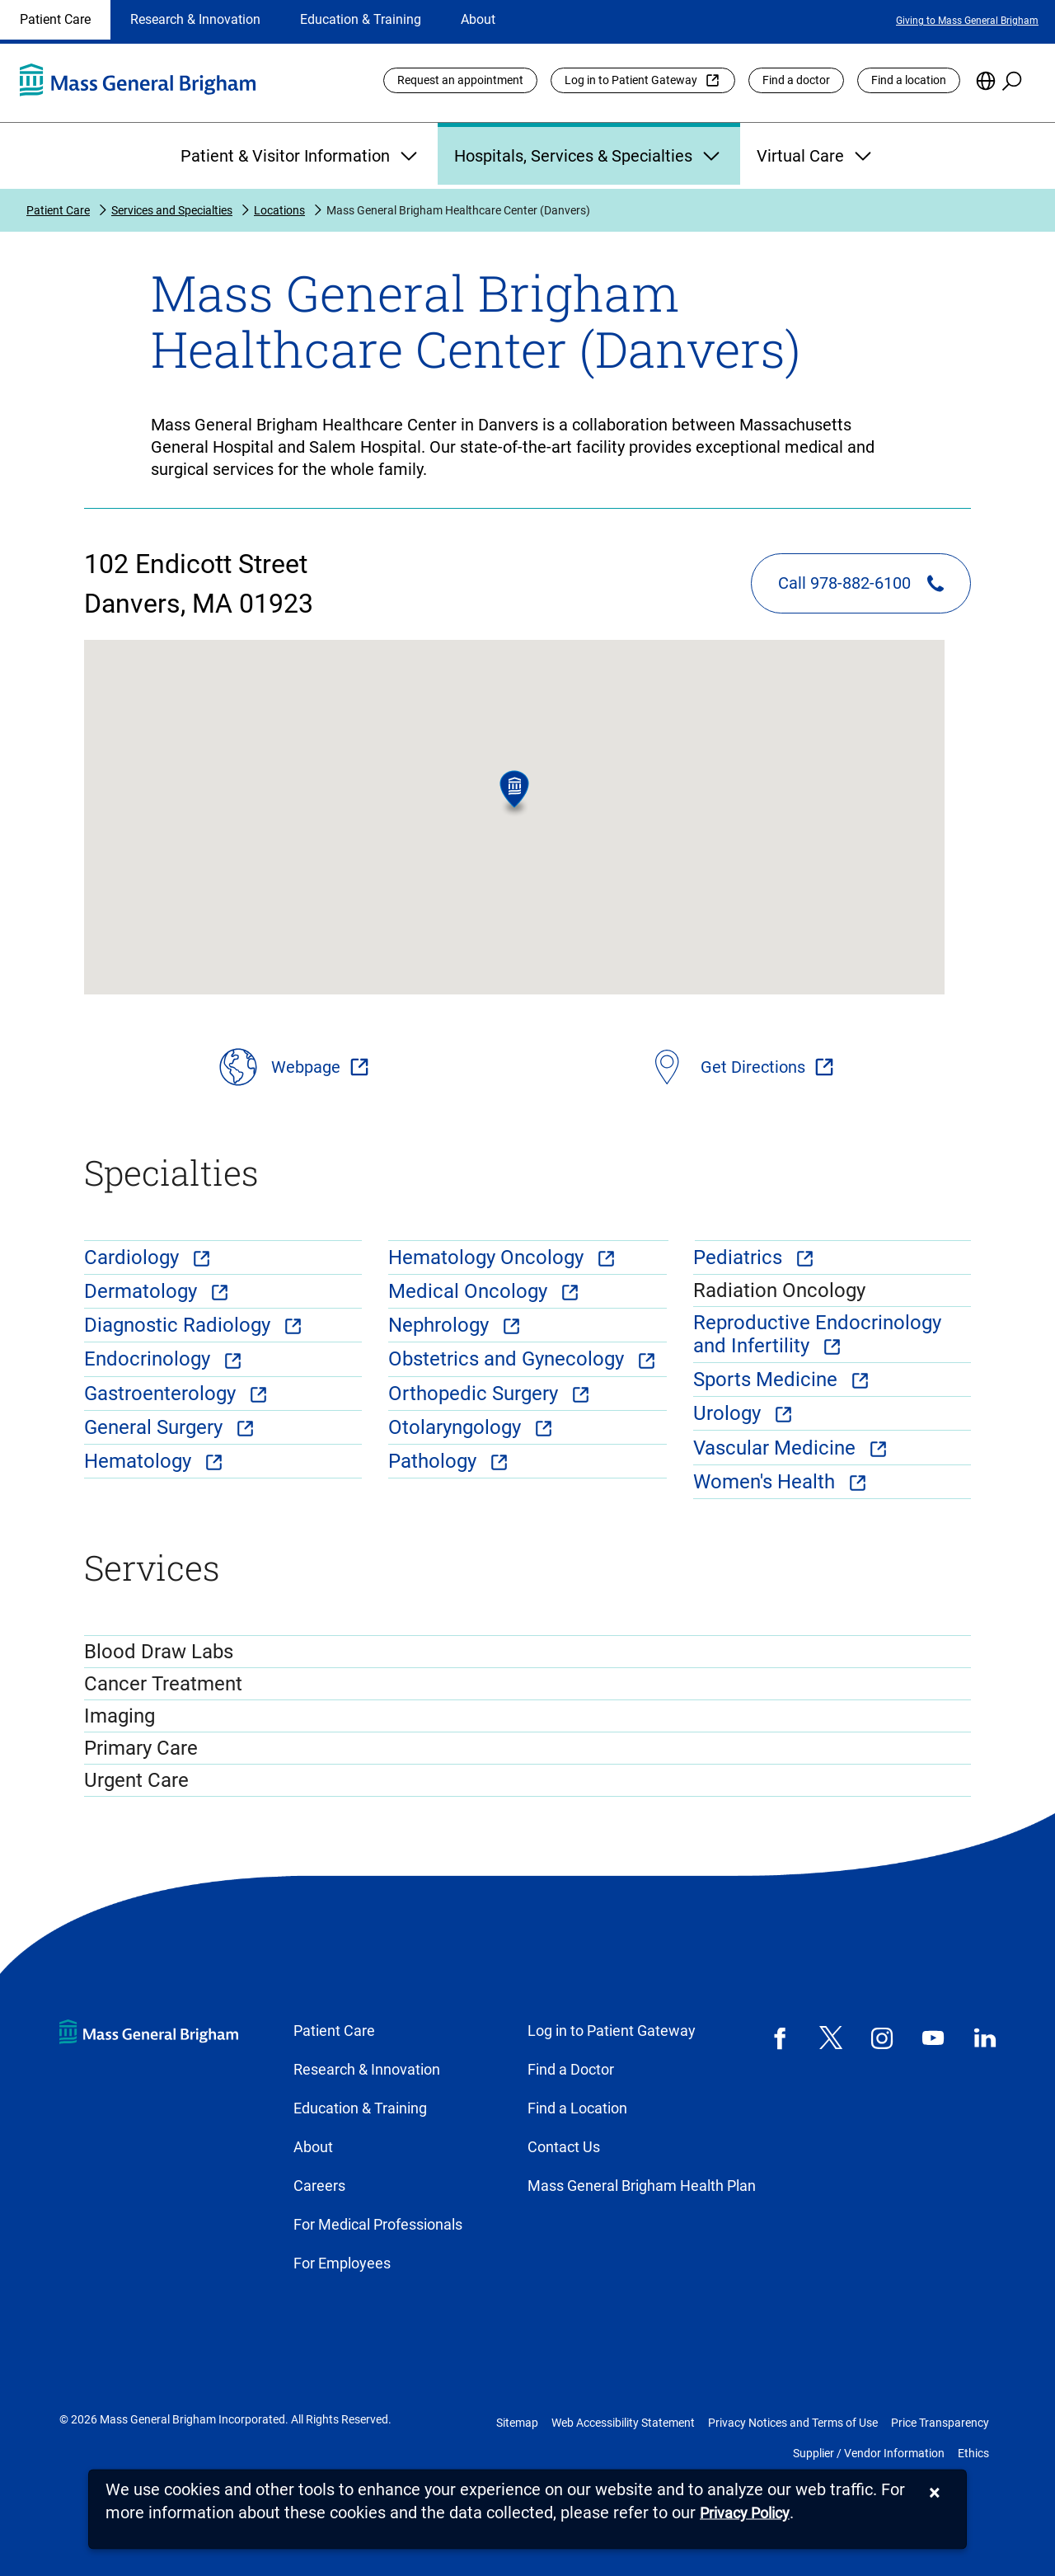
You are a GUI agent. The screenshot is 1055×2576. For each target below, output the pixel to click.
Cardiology (134, 1257)
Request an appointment (460, 80)
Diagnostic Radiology (179, 1325)
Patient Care (55, 19)
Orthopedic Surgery (475, 1393)
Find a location (908, 80)
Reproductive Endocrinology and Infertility (817, 1334)
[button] (514, 793)
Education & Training (360, 19)
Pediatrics (740, 1257)
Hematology (140, 1461)
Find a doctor (796, 80)
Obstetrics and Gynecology (508, 1358)
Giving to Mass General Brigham (967, 20)
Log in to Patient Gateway (631, 80)
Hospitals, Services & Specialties (589, 155)
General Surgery (155, 1427)
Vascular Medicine (776, 1448)
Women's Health (766, 1481)
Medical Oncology (470, 1291)
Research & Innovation (195, 19)
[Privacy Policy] (745, 2513)
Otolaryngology (457, 1427)
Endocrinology (149, 1358)
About (478, 19)
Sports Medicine (767, 1379)
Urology (729, 1413)
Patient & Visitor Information (301, 155)
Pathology (434, 1461)
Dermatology (143, 1291)
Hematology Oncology (488, 1257)
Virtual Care (816, 155)
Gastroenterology (162, 1393)
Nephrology (441, 1325)
